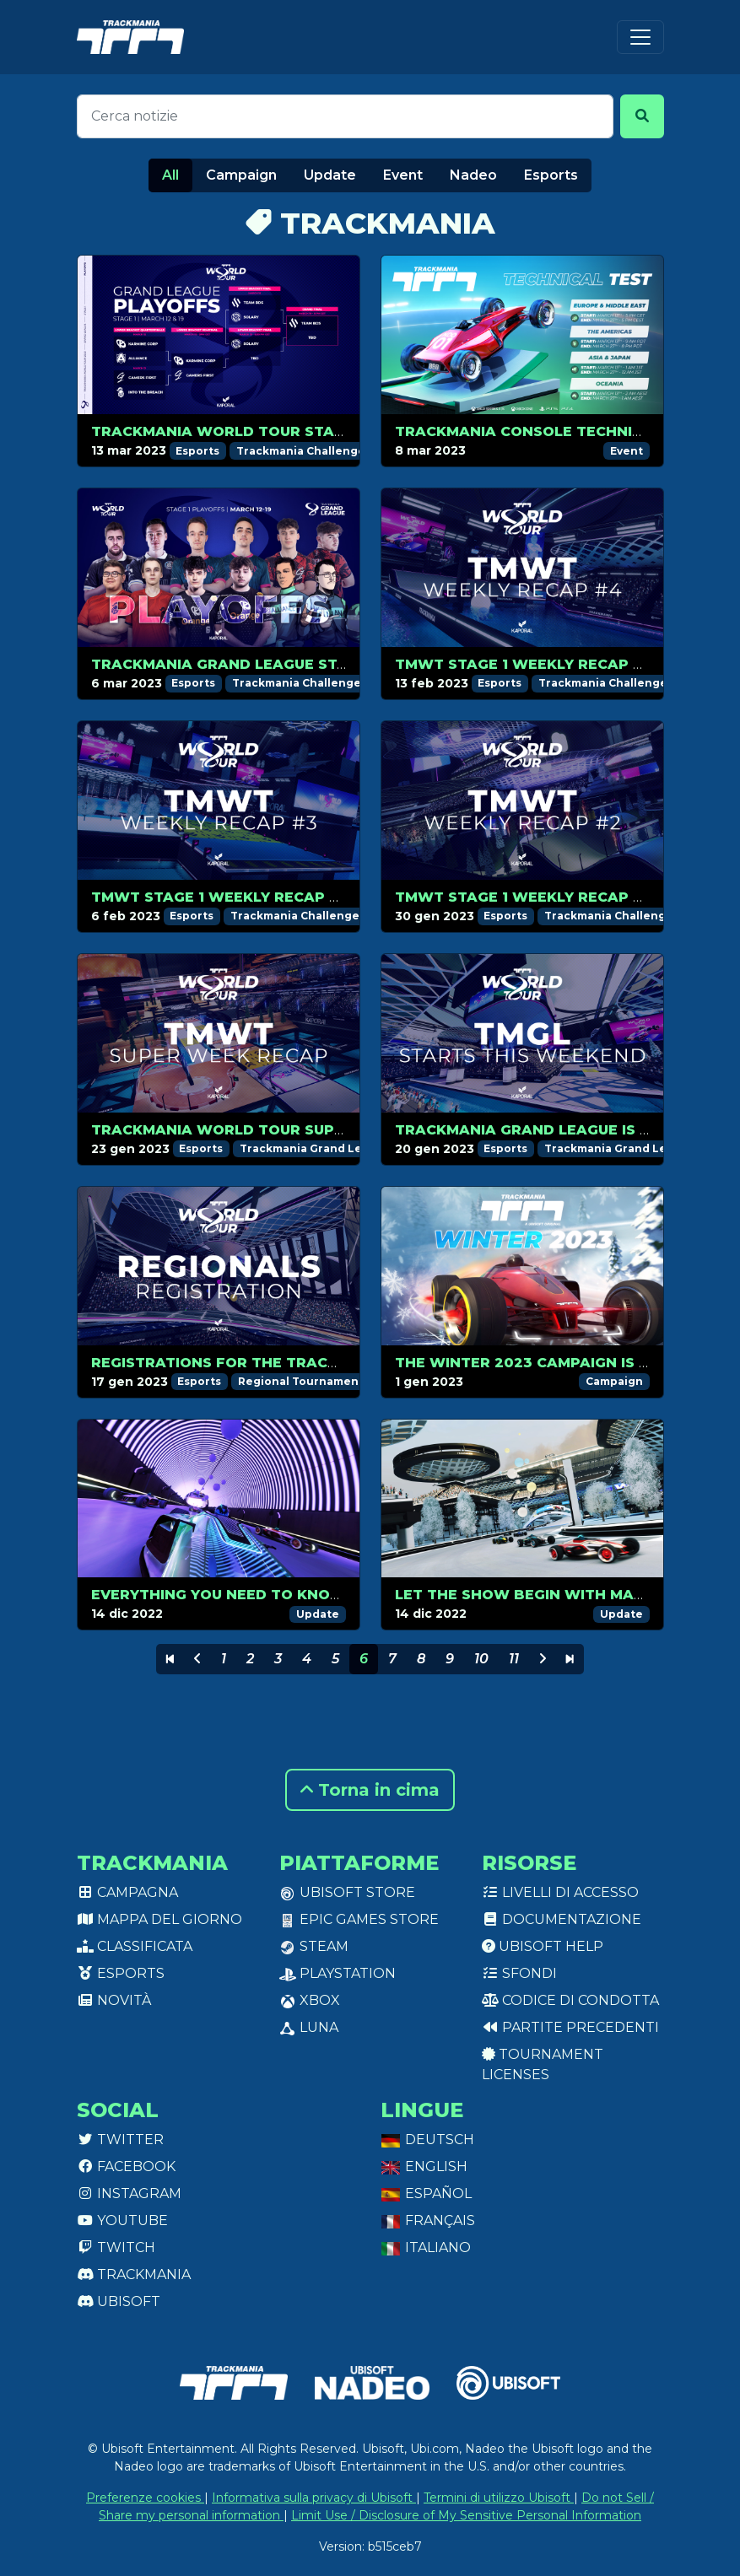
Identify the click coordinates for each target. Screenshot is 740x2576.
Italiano (426, 2247)
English (424, 2166)
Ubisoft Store (347, 1892)
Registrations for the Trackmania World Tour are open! (336, 1363)
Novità (114, 2000)
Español (426, 2193)
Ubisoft (118, 2301)
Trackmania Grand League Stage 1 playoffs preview (312, 664)
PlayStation (337, 1973)
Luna (308, 2027)
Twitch (116, 2247)
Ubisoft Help (542, 1946)
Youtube (122, 2220)
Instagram (129, 2193)
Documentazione (561, 1919)
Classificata (134, 1946)
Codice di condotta (570, 2000)
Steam (313, 1946)
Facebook (126, 2166)
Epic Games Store (359, 1919)
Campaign (241, 175)
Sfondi (519, 1973)
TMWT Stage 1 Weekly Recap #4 (524, 664)
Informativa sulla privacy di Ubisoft (314, 2497)
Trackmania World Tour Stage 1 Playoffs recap (296, 431)
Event (403, 175)
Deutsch (427, 2139)
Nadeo (473, 175)
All (170, 175)
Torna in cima (370, 1790)
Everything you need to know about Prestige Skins (310, 1595)
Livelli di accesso (560, 1892)
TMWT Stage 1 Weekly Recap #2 (524, 897)
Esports (551, 175)
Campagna (127, 1892)
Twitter (120, 2139)
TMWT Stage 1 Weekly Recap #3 (220, 897)
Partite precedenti (570, 2027)
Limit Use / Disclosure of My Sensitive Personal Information (466, 2515)
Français (428, 2220)
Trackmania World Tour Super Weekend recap (292, 1130)
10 (481, 1659)
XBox (309, 2000)
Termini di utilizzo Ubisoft (499, 2497)
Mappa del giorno (159, 1919)
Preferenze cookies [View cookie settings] (145, 2497)
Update (330, 175)
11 (514, 1659)
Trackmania (134, 2274)
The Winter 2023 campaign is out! (535, 1363)
